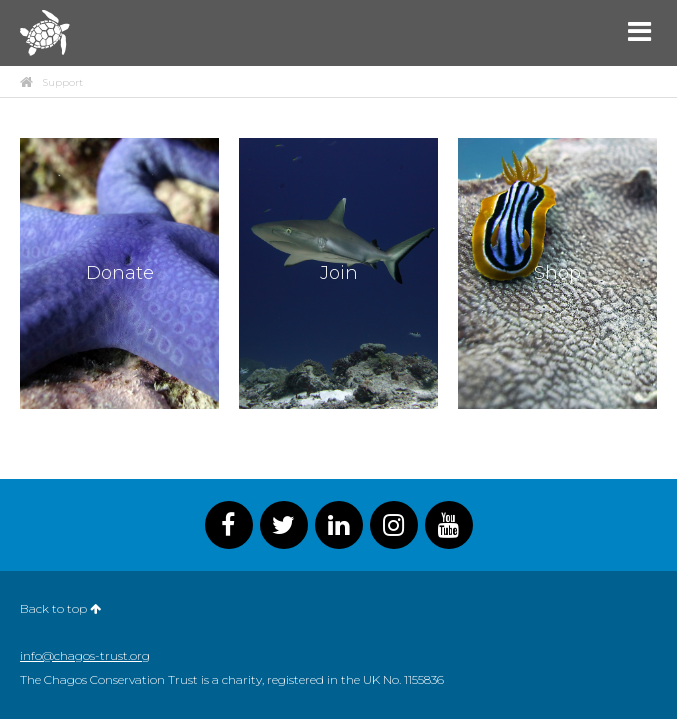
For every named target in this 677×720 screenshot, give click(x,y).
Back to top (60, 608)
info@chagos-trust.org (85, 655)
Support (63, 83)
